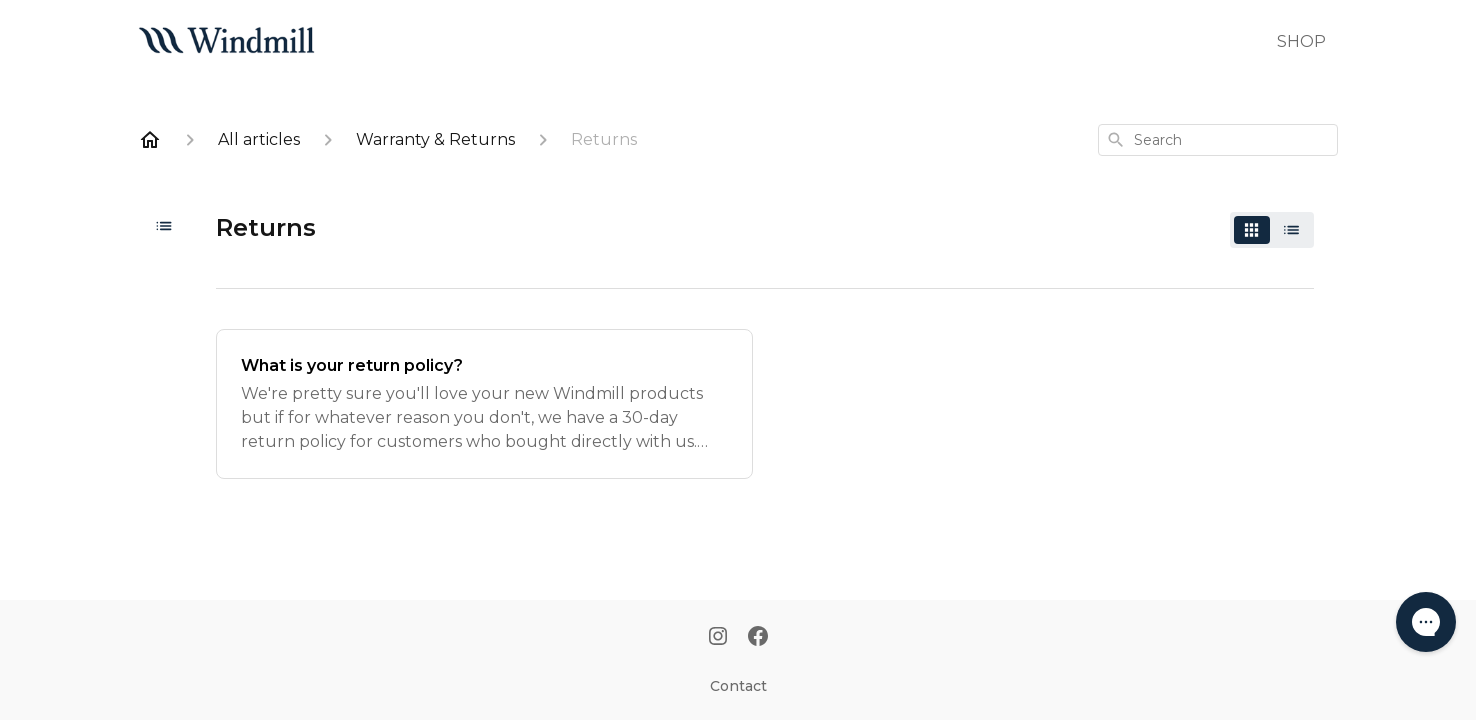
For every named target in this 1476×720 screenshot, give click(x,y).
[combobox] (1218, 140)
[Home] (150, 140)
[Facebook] (758, 638)
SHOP (1301, 41)
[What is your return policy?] (484, 404)
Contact (738, 686)
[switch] (1272, 230)
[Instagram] (718, 638)
